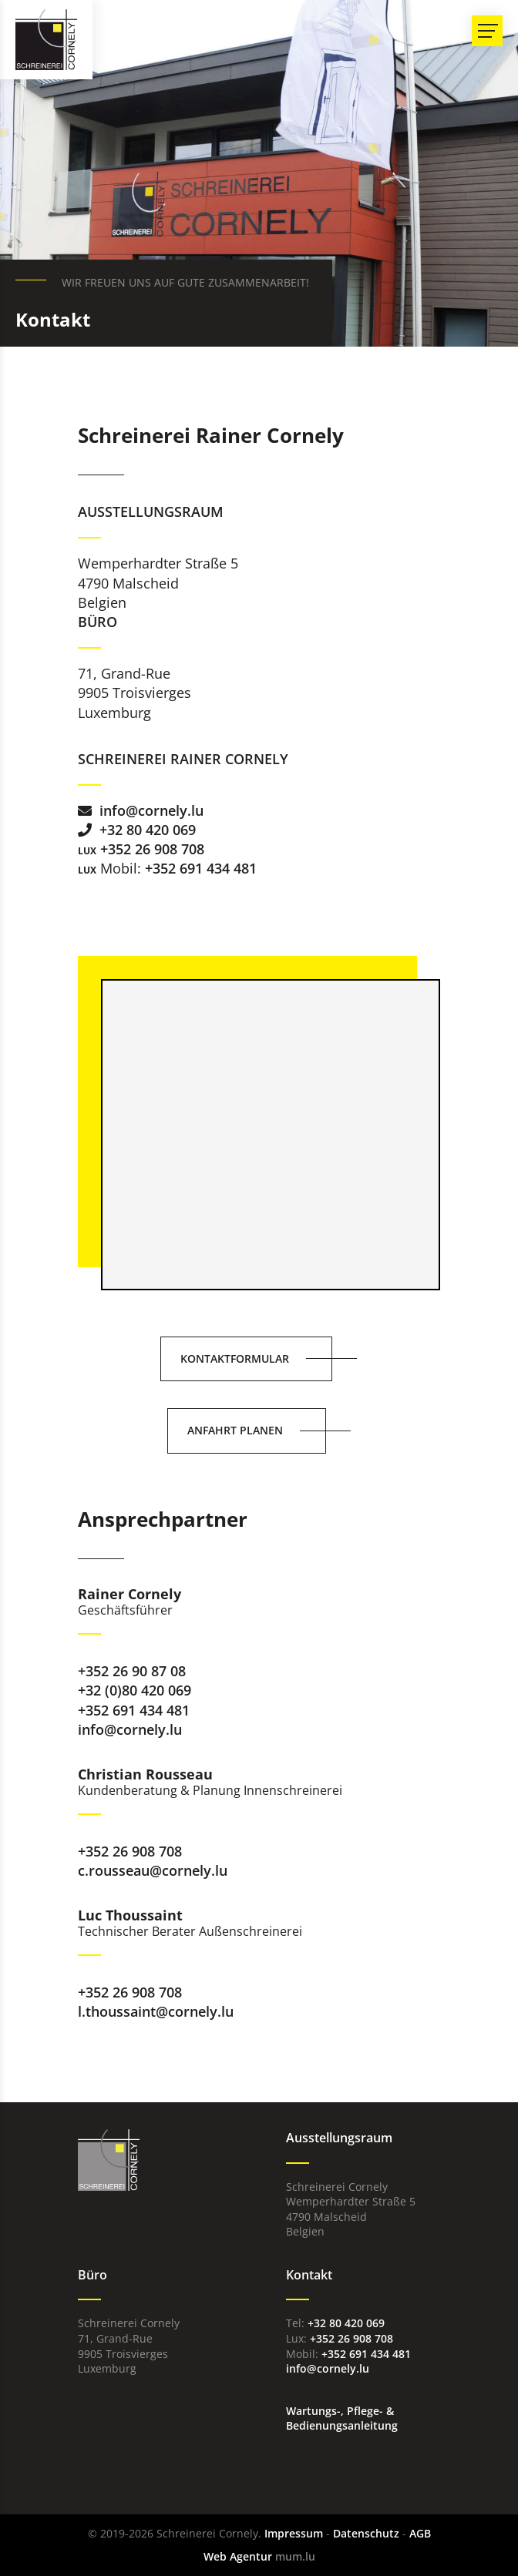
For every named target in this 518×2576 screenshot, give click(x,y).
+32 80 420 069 (147, 829)
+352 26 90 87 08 (132, 1671)
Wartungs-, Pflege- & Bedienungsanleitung (342, 2418)
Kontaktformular (234, 1358)
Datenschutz (366, 2533)
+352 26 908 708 (152, 849)
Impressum (293, 2533)
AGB (420, 2533)
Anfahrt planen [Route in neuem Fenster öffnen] (235, 1430)
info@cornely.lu (151, 810)
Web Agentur (238, 2556)
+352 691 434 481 (201, 868)
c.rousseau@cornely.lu (152, 1870)
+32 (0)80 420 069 (134, 1690)
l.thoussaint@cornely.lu (156, 2011)
